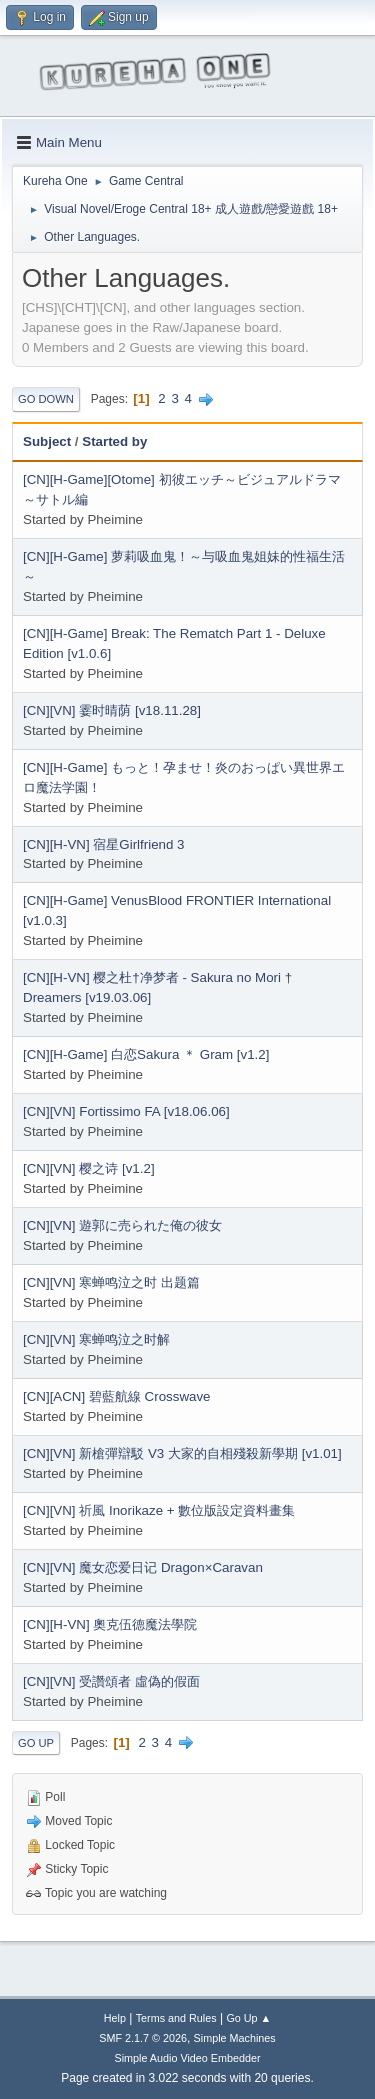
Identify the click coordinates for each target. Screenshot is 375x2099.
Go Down (46, 399)
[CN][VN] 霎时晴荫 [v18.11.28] (112, 710)
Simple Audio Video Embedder (187, 2058)
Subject (47, 441)
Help (115, 2018)
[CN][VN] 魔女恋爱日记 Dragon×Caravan (143, 1567)
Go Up (36, 1743)
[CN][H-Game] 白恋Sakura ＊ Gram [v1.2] (146, 1054)
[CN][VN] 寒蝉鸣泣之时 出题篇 (111, 1282)
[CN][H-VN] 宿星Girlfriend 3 (104, 844)
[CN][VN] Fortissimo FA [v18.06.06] (126, 1111)
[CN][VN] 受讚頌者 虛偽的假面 (111, 1681)
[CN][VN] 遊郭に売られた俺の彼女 (122, 1225)
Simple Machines (235, 2038)
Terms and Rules (176, 2018)
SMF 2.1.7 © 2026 (143, 2038)
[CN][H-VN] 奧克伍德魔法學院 (110, 1624)
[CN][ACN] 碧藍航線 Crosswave (117, 1396)
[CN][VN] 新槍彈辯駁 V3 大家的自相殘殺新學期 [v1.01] (182, 1453)
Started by (114, 441)
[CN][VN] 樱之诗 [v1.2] (89, 1168)
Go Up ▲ (248, 2018)
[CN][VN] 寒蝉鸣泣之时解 (96, 1339)
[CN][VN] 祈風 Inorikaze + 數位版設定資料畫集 (159, 1510)
